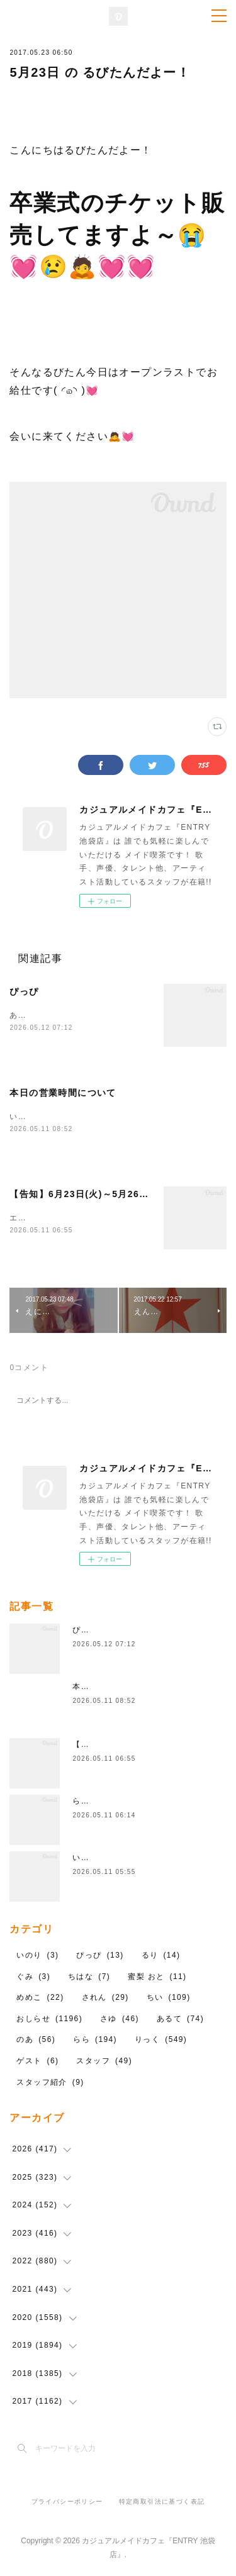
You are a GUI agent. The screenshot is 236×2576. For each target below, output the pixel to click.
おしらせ (49, 2020)
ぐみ (33, 1977)
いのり (37, 1957)
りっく (161, 2041)
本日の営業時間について (62, 1093)
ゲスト (37, 2062)
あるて (180, 2020)
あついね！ (30, 1015)
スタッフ (104, 2062)
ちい (169, 1999)
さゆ (119, 2020)
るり (161, 1957)
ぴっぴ (23, 991)
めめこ (40, 1999)
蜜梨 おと (157, 1977)
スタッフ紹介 (50, 2083)
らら (95, 2041)
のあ (35, 2041)
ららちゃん (93, 1802)
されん (105, 1999)
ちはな (89, 1977)
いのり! (86, 1859)
